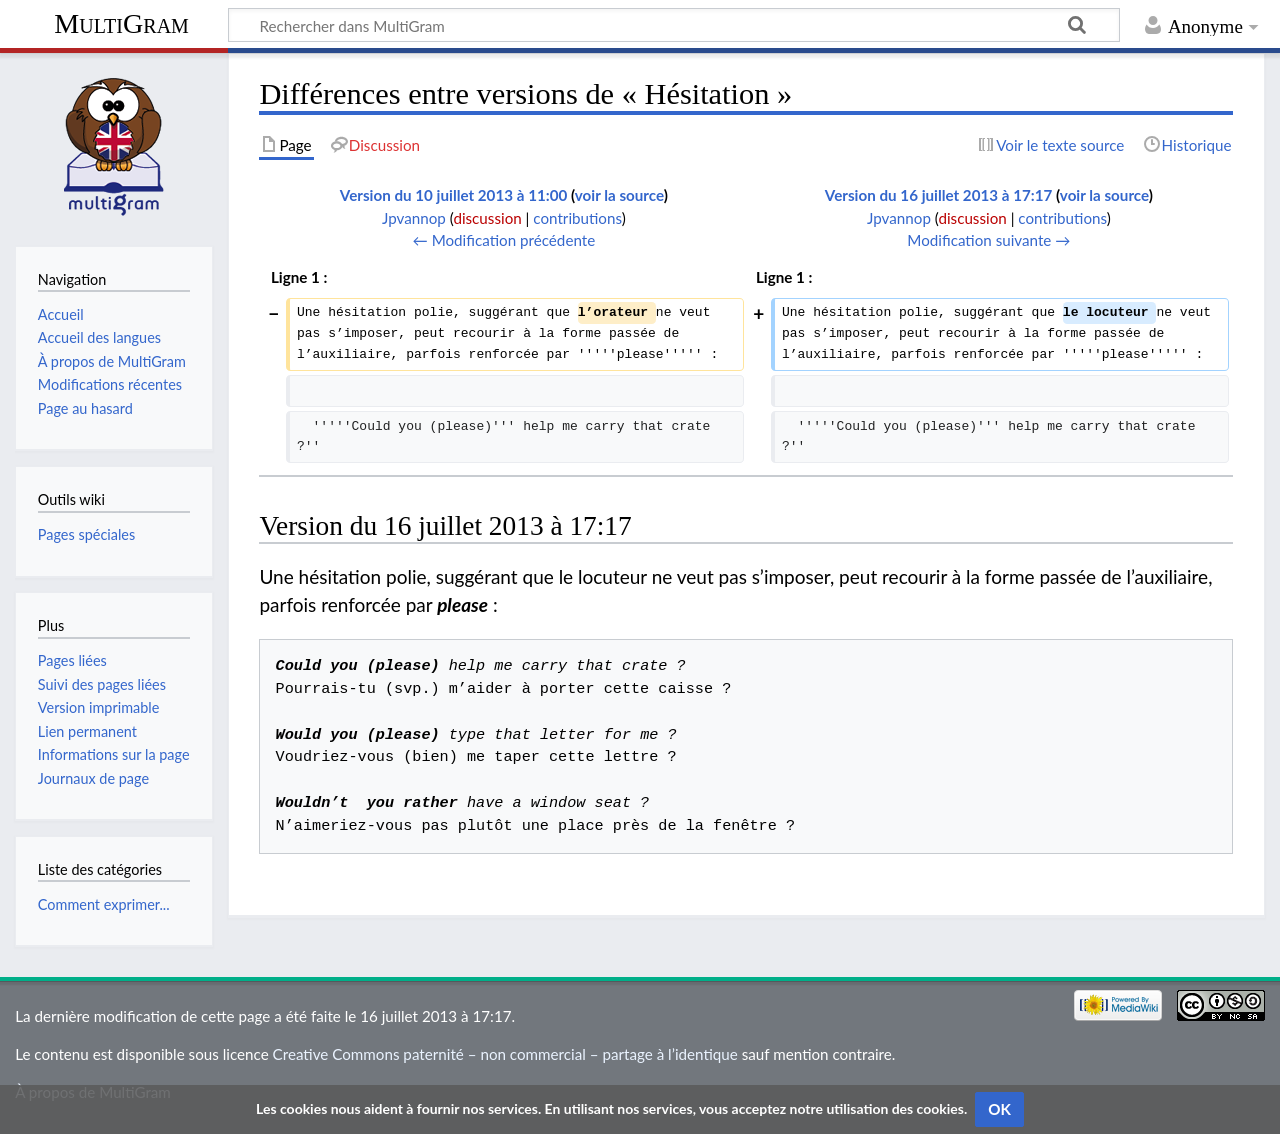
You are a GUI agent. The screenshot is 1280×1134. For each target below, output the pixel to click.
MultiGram (121, 23)
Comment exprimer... (104, 904)
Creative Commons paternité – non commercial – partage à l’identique (505, 1054)
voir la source (619, 195)
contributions (577, 218)
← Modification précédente (504, 240)
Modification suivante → (988, 240)
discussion (487, 218)
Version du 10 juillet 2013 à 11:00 (453, 195)
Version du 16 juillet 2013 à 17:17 (938, 195)
